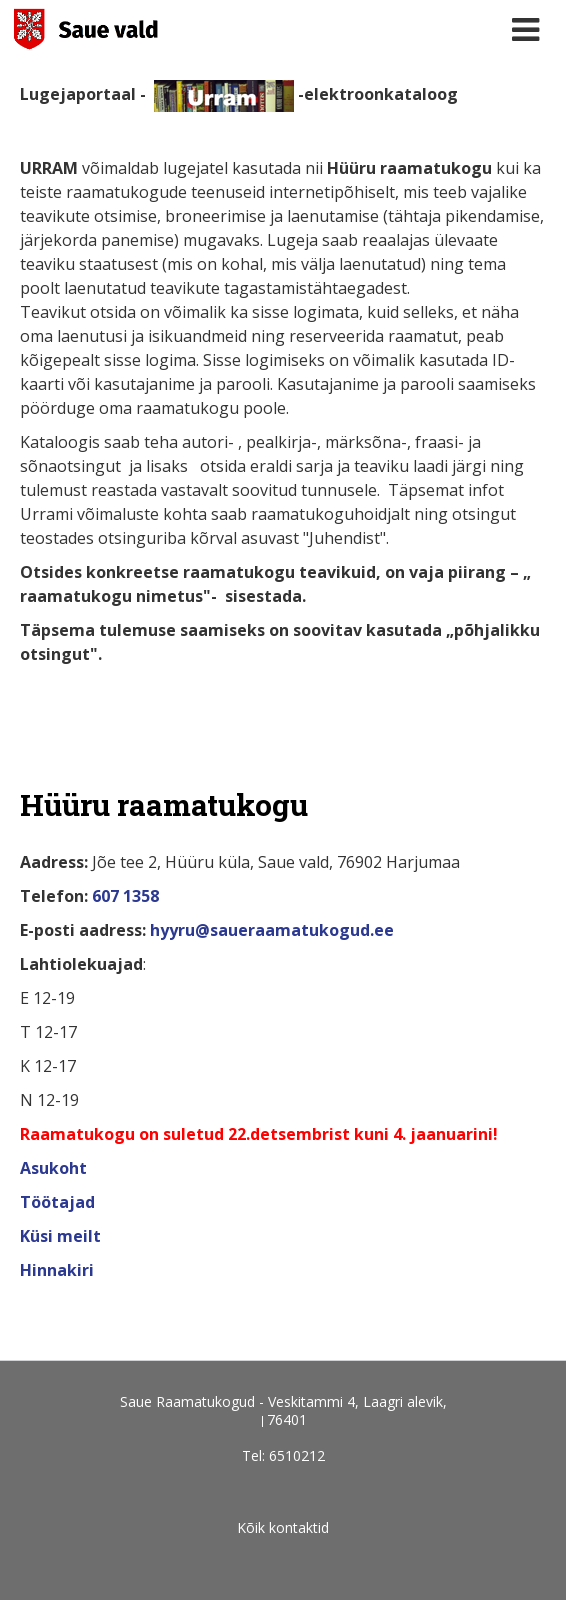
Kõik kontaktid (283, 1527)
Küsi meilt (60, 1236)
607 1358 (125, 896)
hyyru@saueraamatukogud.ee (272, 930)
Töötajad (59, 1202)
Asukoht (55, 1168)
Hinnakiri (57, 1270)
